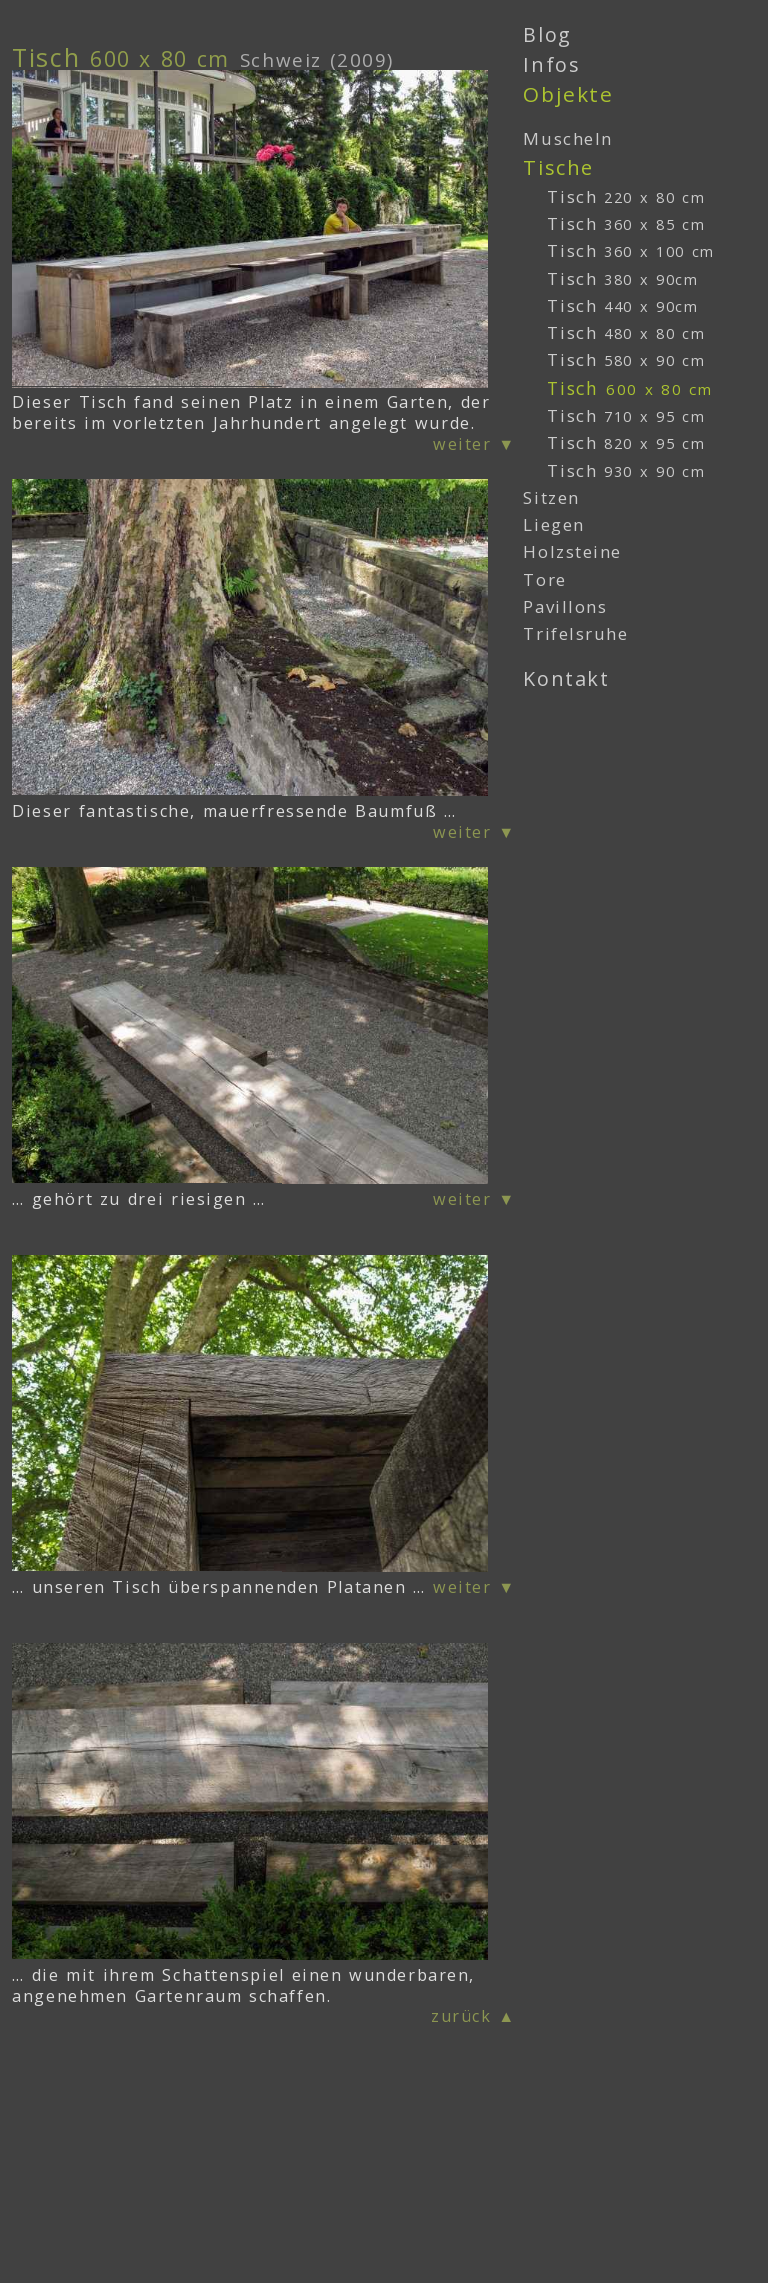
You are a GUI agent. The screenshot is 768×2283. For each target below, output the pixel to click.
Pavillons (565, 606)
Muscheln (567, 138)
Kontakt (566, 678)
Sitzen (551, 497)
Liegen (553, 524)
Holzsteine (572, 551)
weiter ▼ (474, 444)
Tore (544, 579)
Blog (547, 34)
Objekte (568, 94)
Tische (558, 167)
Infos (551, 64)
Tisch (626, 196)
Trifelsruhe (575, 633)
